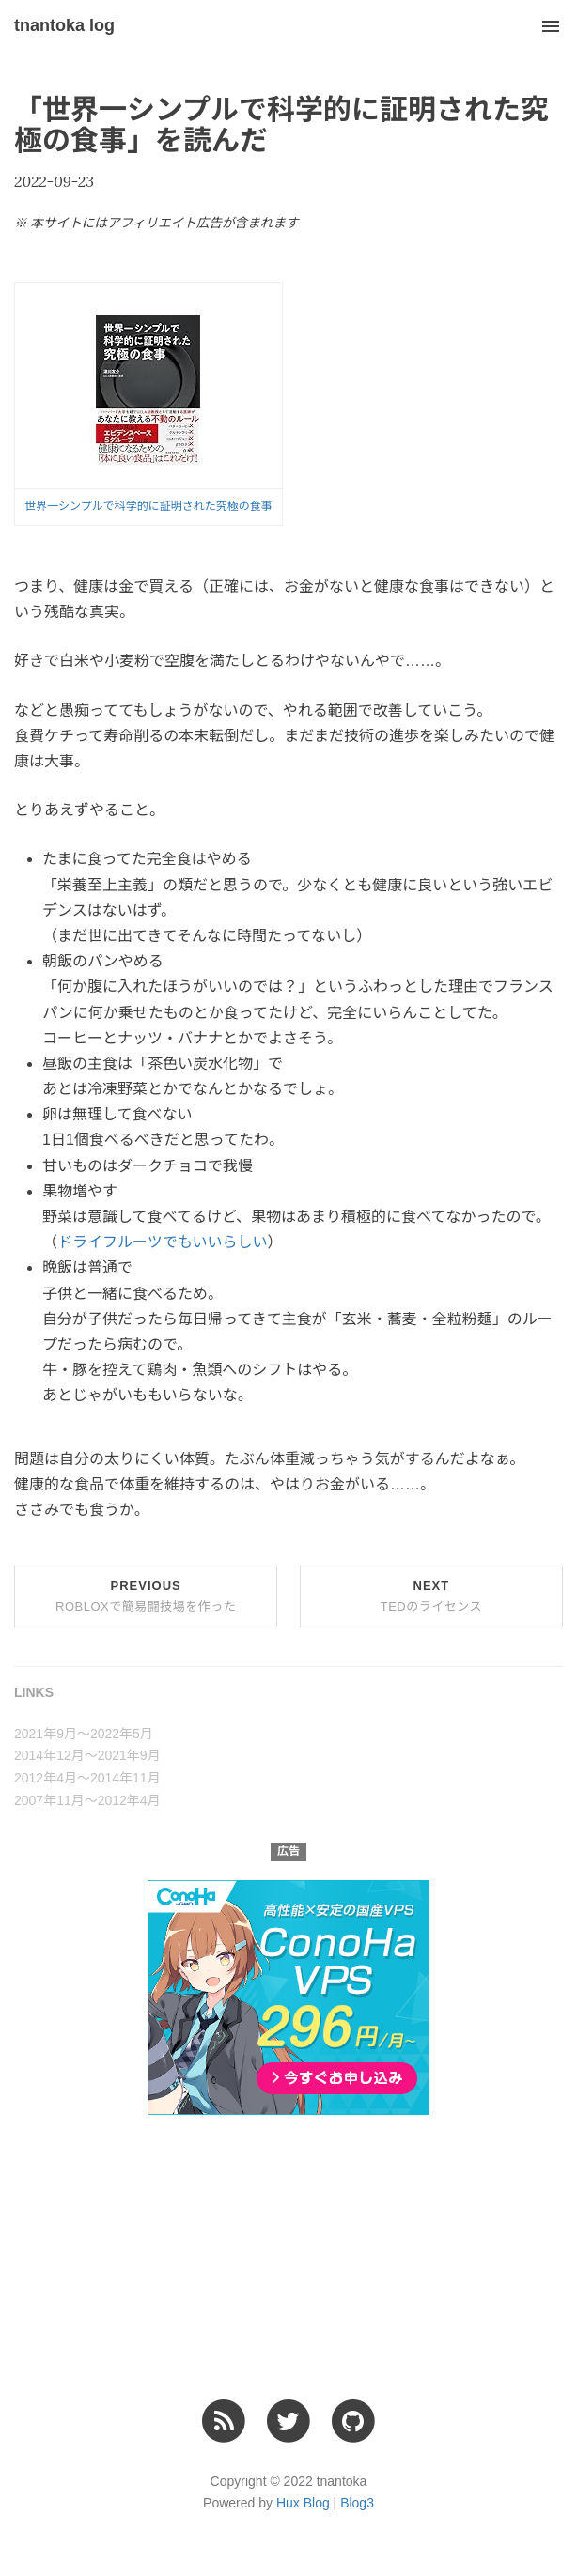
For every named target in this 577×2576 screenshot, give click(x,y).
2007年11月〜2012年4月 (87, 1800)
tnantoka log (64, 25)
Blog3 (357, 2502)
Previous (145, 1596)
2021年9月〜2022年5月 (83, 1733)
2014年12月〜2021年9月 (87, 1755)
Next (431, 1596)
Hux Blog (303, 2502)
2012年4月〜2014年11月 (87, 1777)
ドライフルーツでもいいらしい (162, 1242)
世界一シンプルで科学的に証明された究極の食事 (148, 506)
